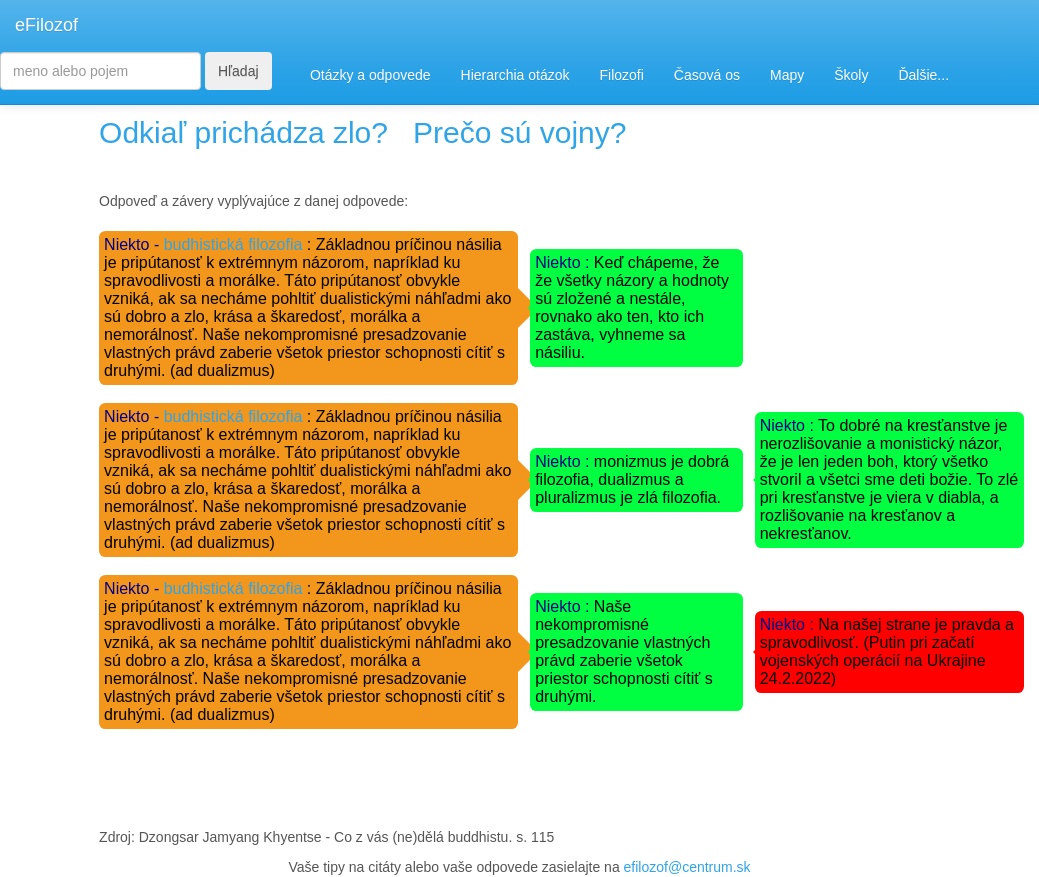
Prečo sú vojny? (519, 132)
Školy (851, 75)
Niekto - (134, 244)
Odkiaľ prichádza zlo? (243, 132)
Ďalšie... (923, 75)
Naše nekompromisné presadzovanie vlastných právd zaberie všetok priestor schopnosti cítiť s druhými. (624, 651)
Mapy (787, 75)
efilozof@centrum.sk (687, 867)
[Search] (100, 71)
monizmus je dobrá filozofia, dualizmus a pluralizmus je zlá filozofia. (632, 479)
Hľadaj (238, 71)
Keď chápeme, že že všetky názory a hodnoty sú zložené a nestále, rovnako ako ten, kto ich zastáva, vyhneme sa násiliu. (632, 307)
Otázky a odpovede (370, 75)
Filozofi (621, 75)
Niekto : (564, 262)
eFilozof (46, 25)
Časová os (707, 75)
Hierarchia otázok (515, 75)
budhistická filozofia (233, 244)
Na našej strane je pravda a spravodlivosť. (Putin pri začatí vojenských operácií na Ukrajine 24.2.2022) (887, 651)
